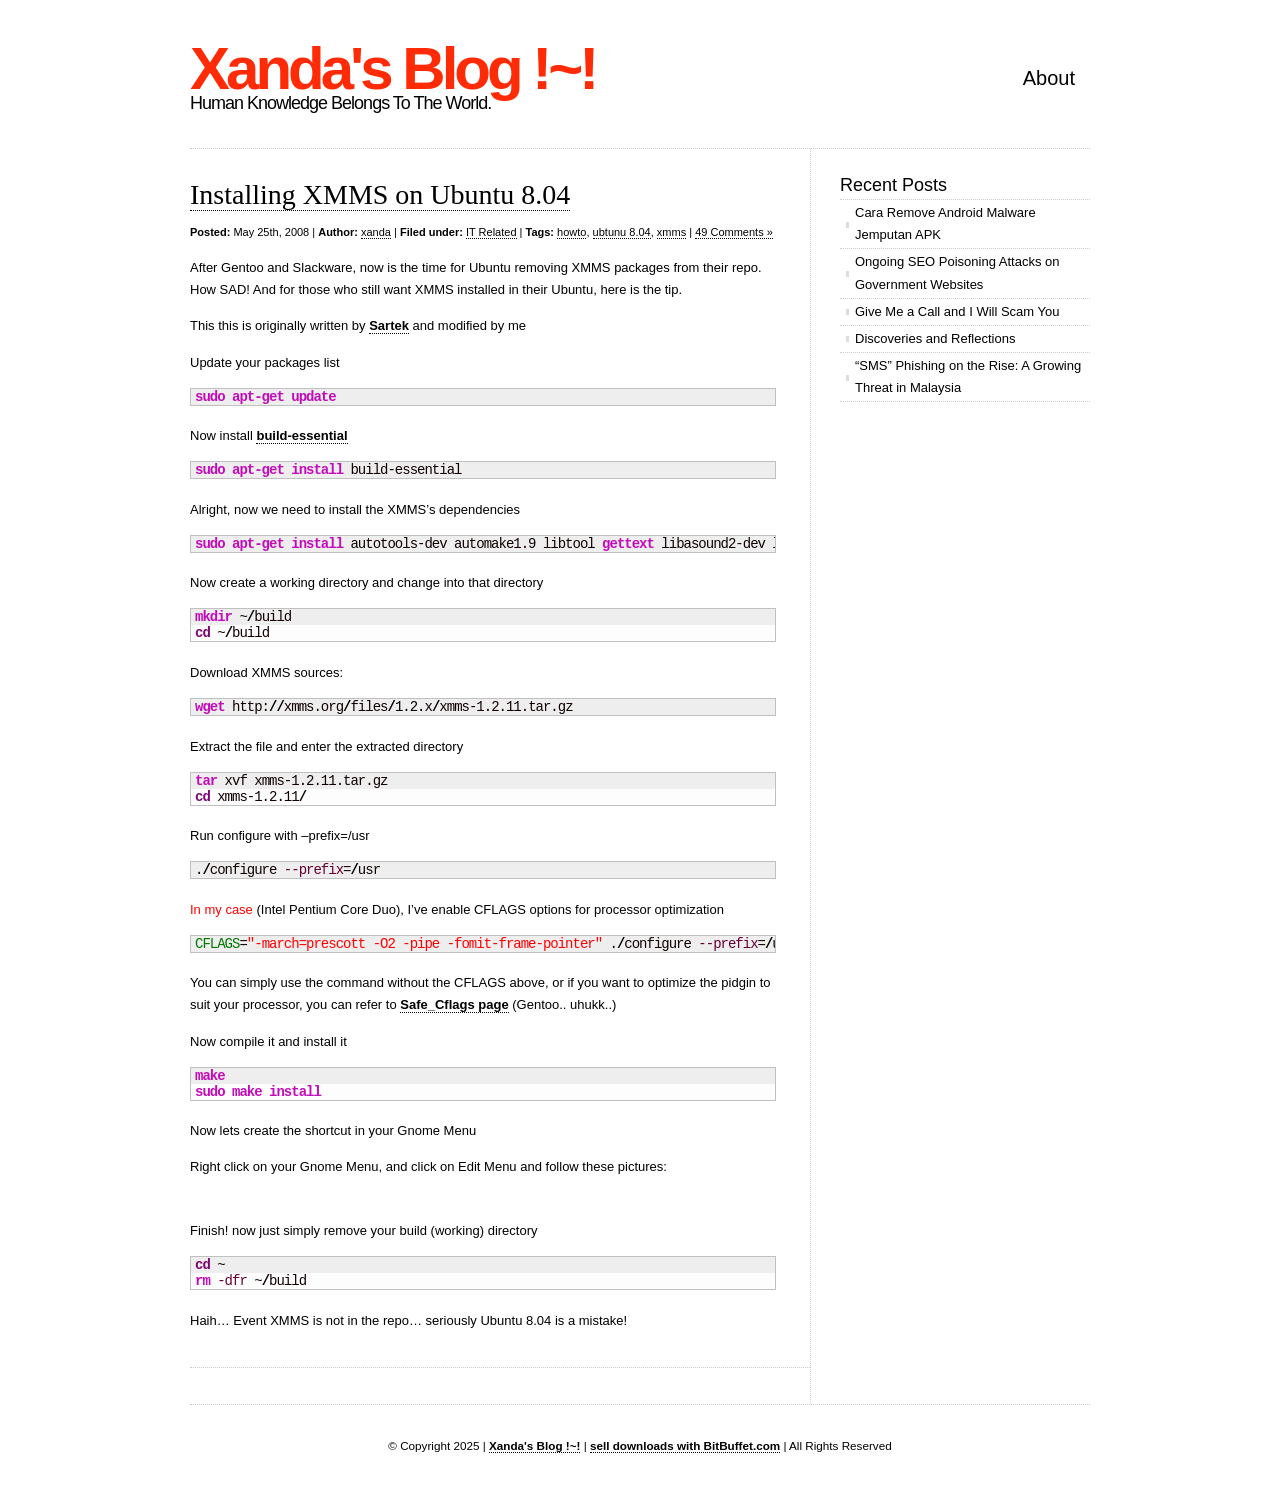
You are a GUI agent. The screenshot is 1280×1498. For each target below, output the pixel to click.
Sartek (389, 325)
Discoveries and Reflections (935, 338)
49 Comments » (734, 232)
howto (571, 232)
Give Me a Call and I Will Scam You (957, 311)
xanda (376, 232)
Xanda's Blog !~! (392, 68)
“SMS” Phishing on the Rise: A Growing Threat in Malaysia (968, 376)
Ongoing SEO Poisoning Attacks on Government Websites (957, 272)
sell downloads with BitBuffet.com (685, 1445)
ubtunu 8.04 (622, 232)
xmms (671, 232)
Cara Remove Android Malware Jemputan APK (945, 223)
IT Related (491, 232)
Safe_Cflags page (454, 1004)
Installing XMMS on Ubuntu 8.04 (380, 194)
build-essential (301, 435)
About (1049, 78)
